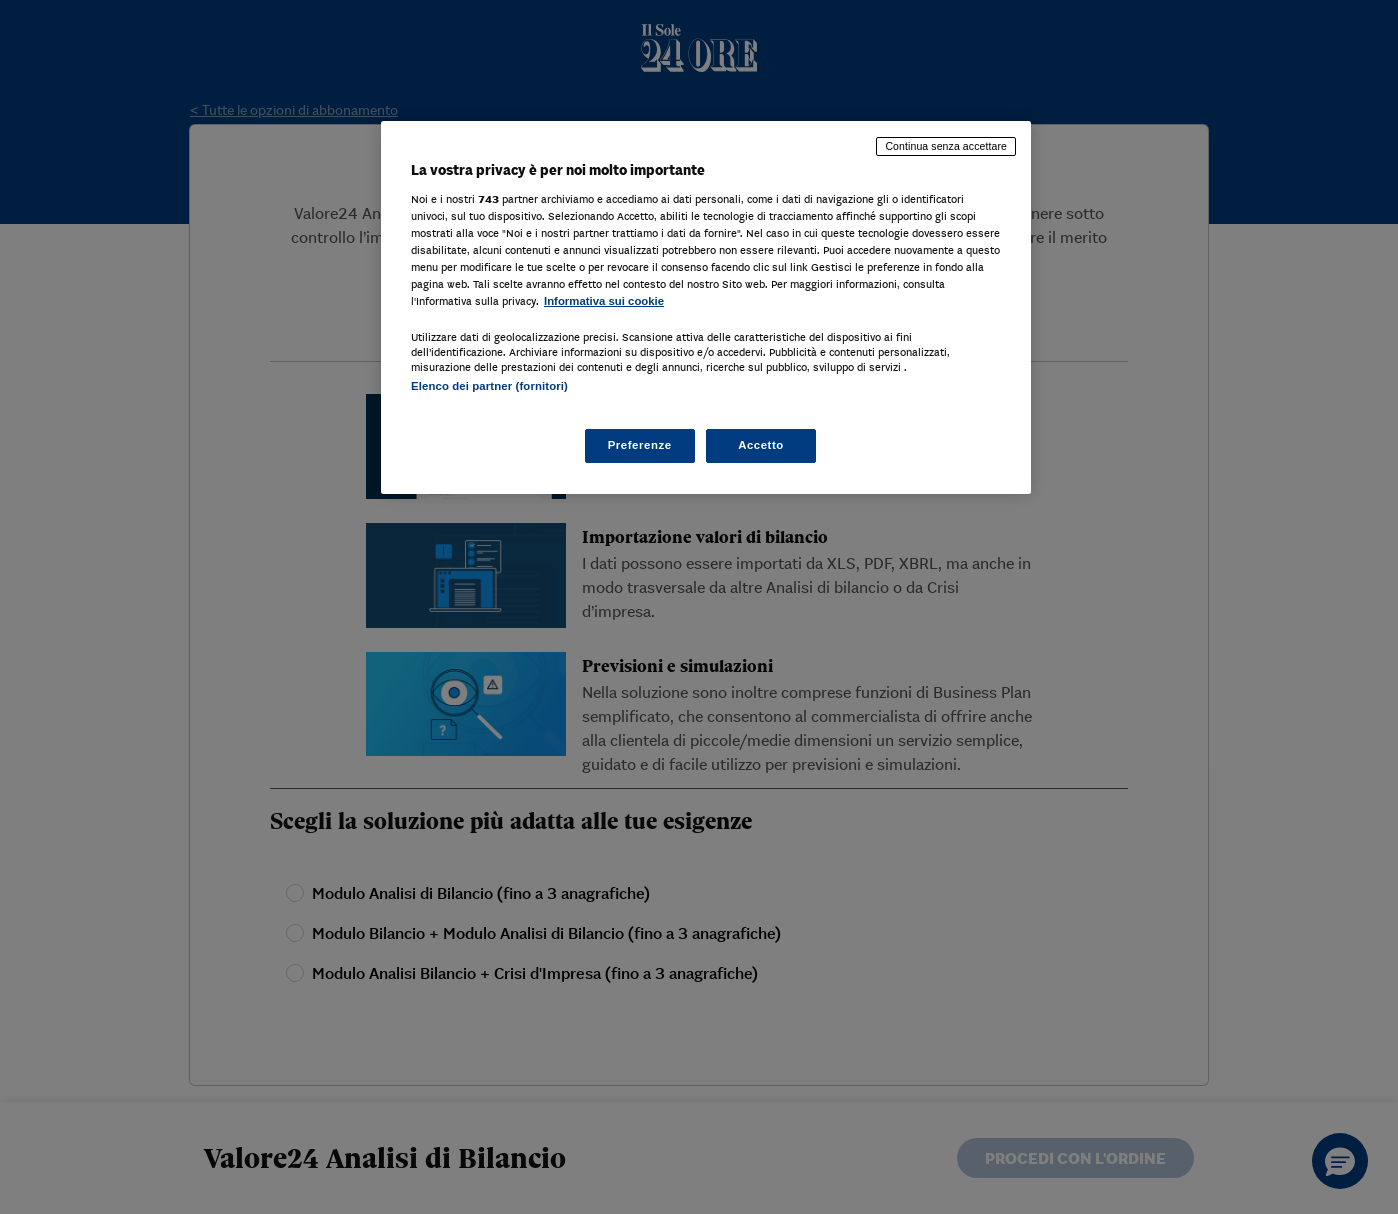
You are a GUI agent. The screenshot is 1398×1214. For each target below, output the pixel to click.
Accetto (761, 445)
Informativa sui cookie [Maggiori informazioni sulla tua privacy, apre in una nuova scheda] (604, 301)
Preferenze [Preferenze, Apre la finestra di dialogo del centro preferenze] (640, 445)
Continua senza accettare (946, 146)
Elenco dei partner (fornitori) (489, 386)
